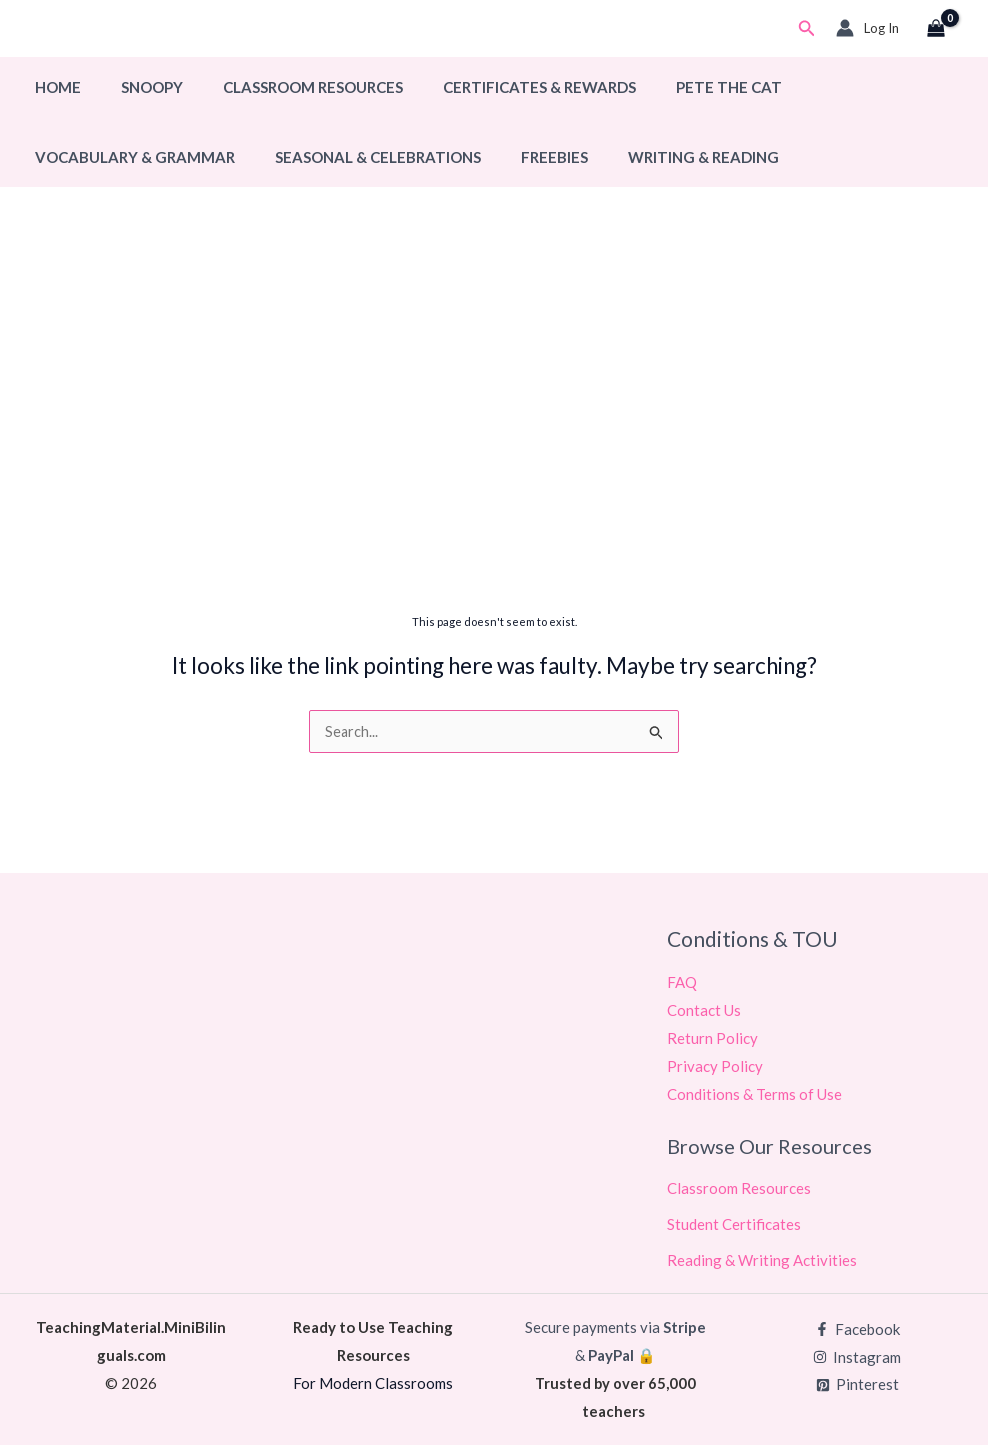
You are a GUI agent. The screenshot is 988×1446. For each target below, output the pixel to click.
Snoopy (137, 87)
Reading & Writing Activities (762, 1261)
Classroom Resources (288, 87)
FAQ (682, 983)
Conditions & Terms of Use (754, 1095)
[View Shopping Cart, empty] (936, 29)
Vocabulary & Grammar (130, 157)
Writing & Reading (668, 157)
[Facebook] (857, 1330)
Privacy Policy (715, 1067)
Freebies (529, 157)
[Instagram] (857, 1358)
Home (53, 87)
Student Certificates (734, 1225)
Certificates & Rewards (504, 87)
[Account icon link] (867, 28)
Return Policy (712, 1039)
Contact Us (704, 1011)
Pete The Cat (684, 87)
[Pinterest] (857, 1385)
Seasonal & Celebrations (363, 157)
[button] (807, 28)
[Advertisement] (494, 447)
